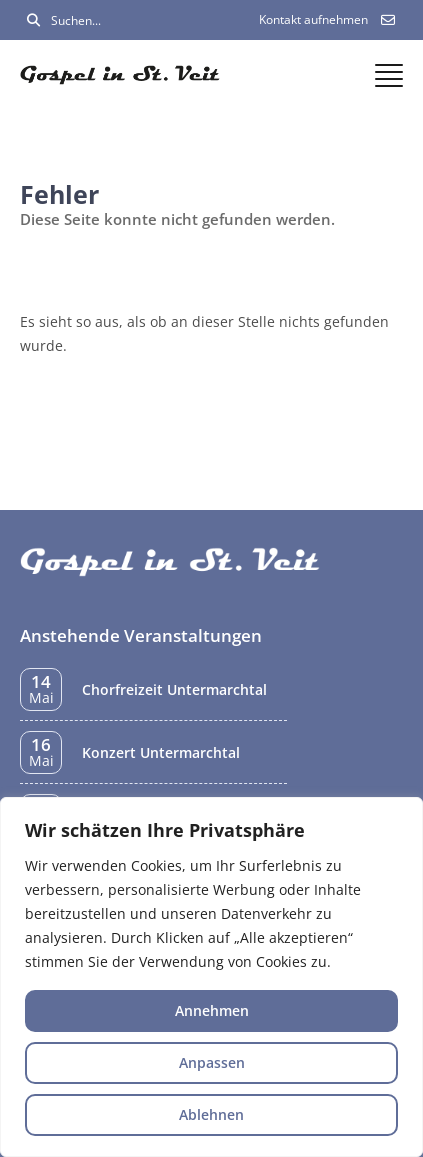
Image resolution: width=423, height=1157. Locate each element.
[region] (211, 977)
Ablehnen (211, 1114)
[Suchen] (33, 20)
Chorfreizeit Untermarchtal (174, 689)
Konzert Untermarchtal (161, 752)
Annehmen (212, 1010)
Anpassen (212, 1062)
